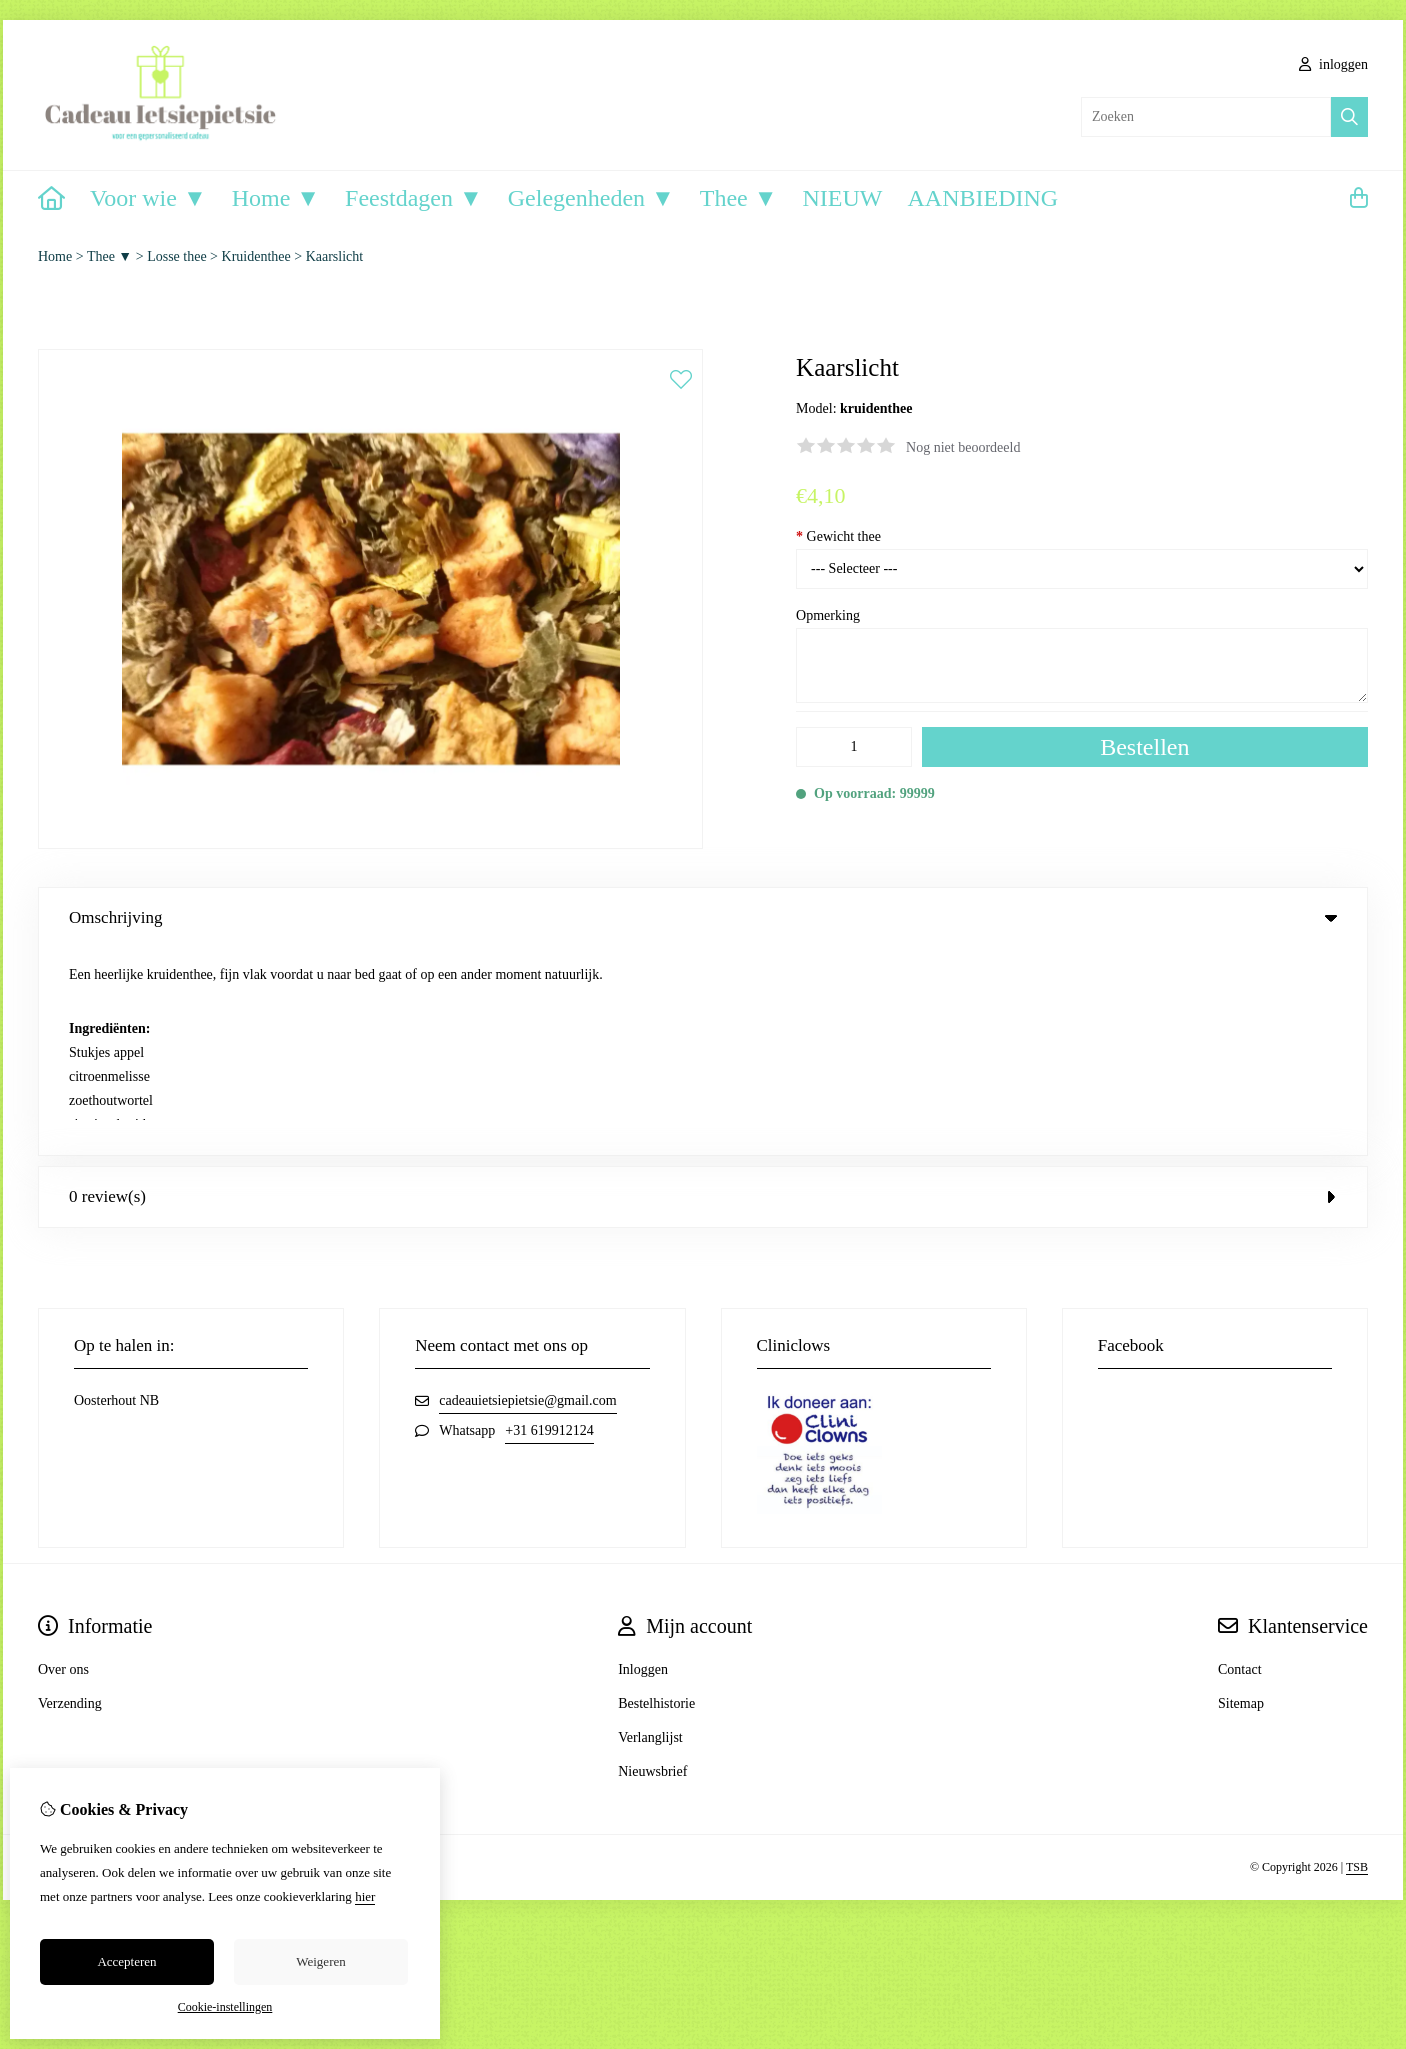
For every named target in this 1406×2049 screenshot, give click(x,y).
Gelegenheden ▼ (591, 198)
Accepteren (126, 1961)
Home (55, 256)
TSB (1357, 1660)
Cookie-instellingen (225, 2007)
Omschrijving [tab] (703, 917)
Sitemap (1241, 1496)
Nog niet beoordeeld (963, 447)
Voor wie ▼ (148, 198)
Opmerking (828, 615)
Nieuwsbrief (652, 1564)
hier (365, 1896)
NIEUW (843, 198)
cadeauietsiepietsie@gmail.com (527, 1193)
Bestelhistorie (656, 1496)
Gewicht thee (838, 536)
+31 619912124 (549, 1223)
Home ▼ (276, 198)
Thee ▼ (739, 198)
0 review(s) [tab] (703, 989)
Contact (1240, 1462)
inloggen (1334, 64)
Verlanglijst (650, 1530)
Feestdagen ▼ (414, 198)
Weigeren (320, 1961)
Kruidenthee (256, 256)
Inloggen (643, 1462)
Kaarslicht (335, 256)
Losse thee (176, 256)
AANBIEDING (982, 198)
